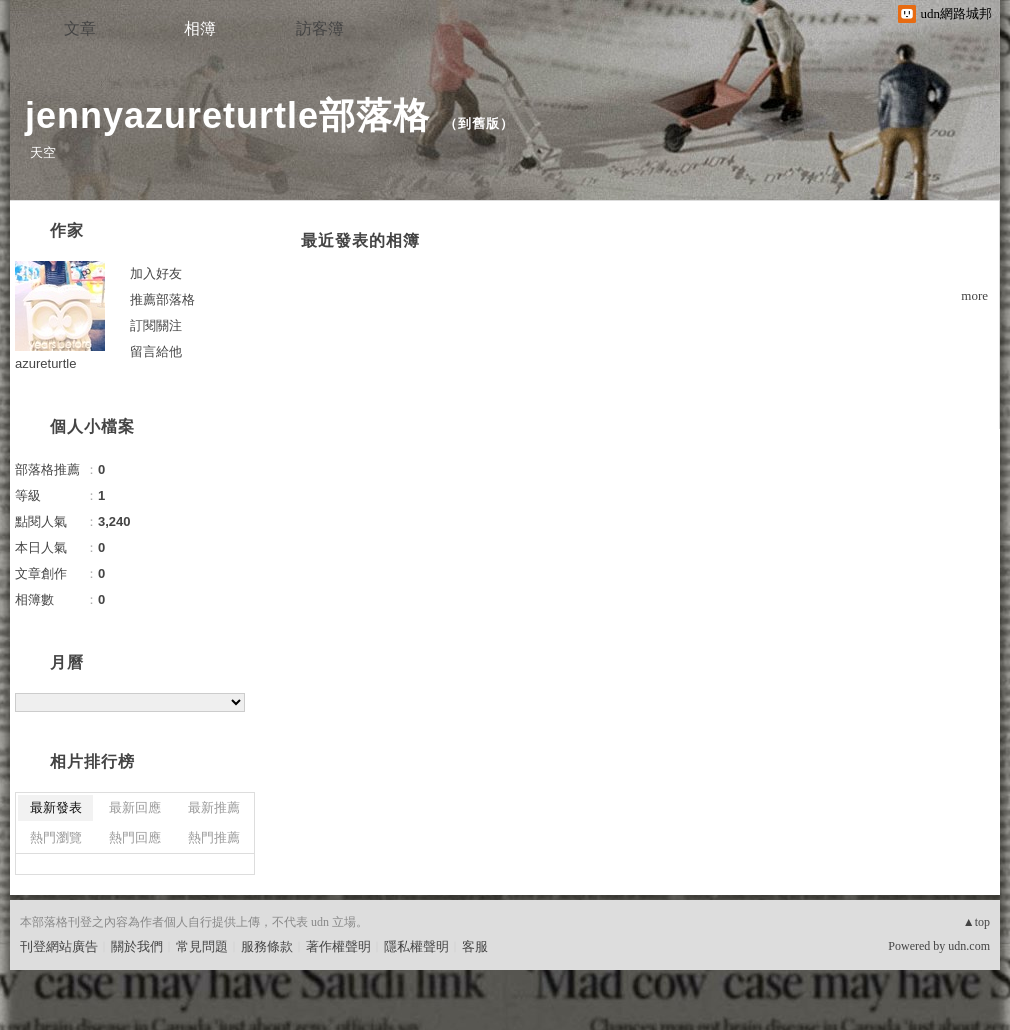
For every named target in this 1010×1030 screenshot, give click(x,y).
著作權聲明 (338, 946)
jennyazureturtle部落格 (227, 115)
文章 (80, 28)
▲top (976, 922)
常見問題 (202, 946)
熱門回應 (135, 837)
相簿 (200, 28)
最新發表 (56, 807)
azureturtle (45, 363)
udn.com (969, 946)
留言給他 (156, 351)
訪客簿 (320, 28)
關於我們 (137, 946)
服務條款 (267, 946)
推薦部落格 (162, 299)
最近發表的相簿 (360, 240)
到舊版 (479, 123)
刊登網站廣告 (59, 946)
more (974, 295)
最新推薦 (214, 807)
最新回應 (135, 807)
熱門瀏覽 (56, 837)
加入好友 (156, 273)
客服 (475, 946)
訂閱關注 (156, 325)
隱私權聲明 (416, 946)
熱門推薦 (214, 837)
